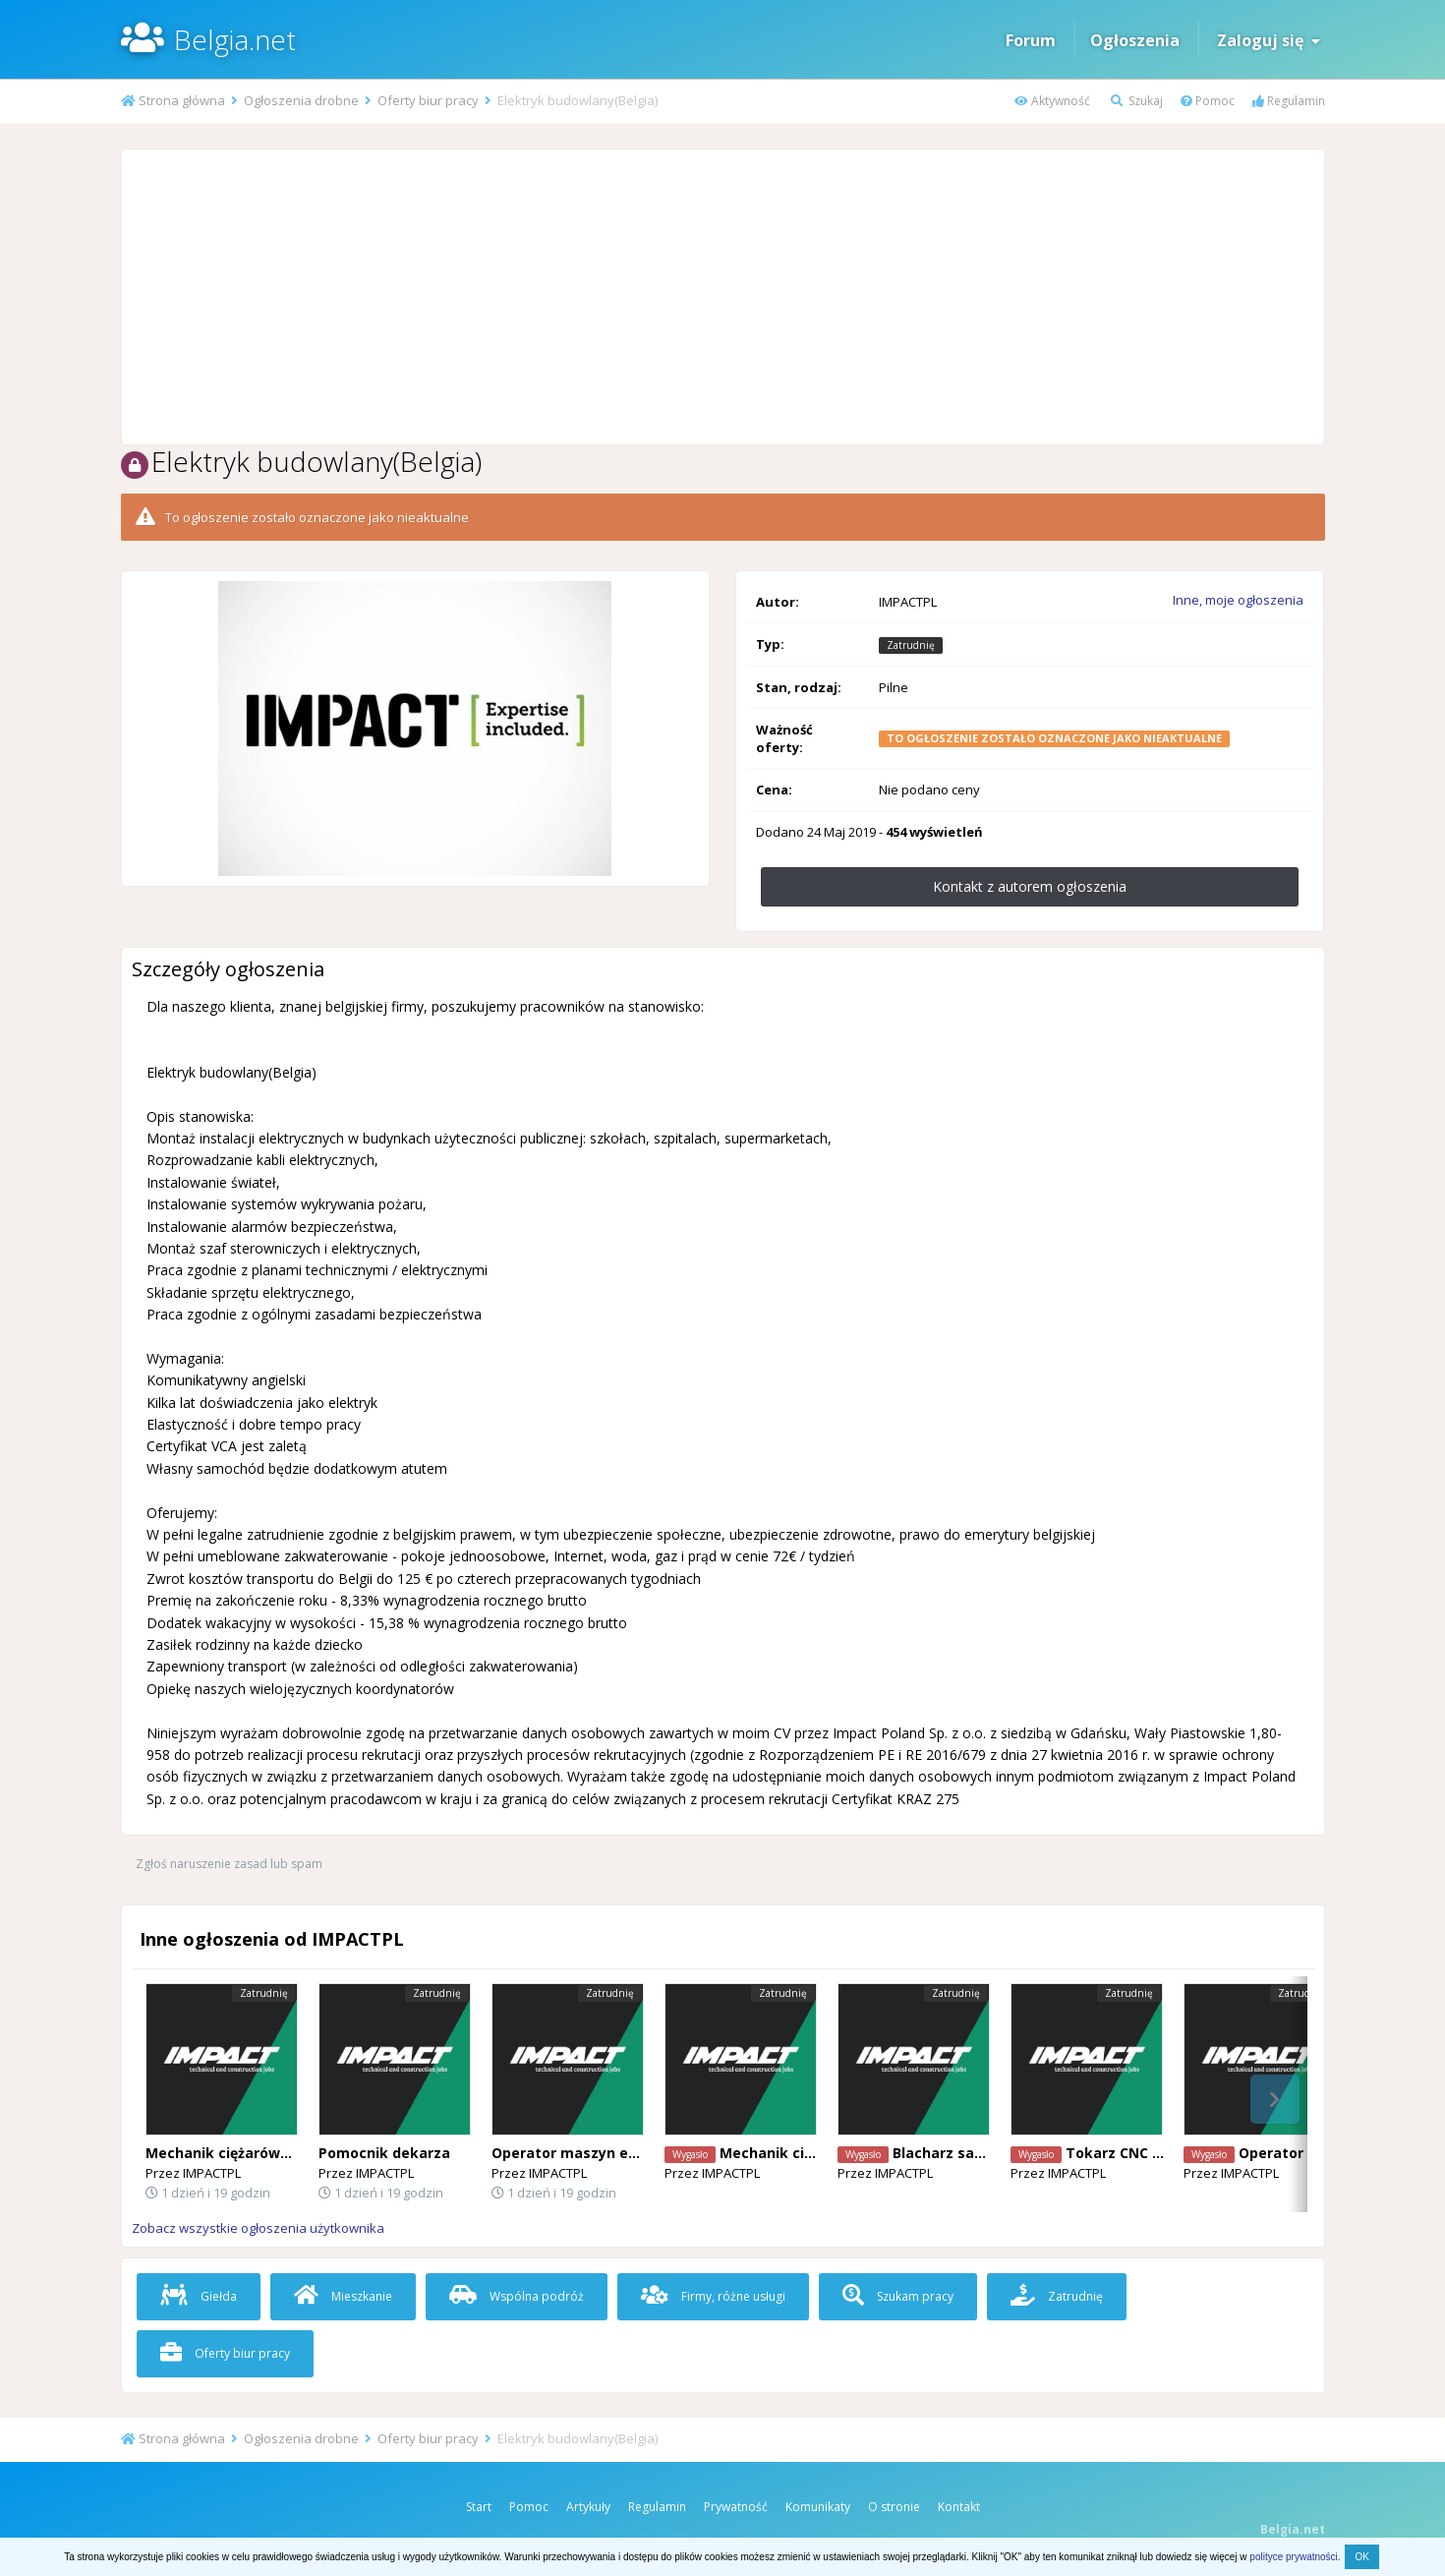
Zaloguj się (1268, 40)
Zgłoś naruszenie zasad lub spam (229, 1863)
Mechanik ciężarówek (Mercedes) (263, 2152)
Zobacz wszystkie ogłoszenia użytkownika (258, 2228)
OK (1361, 2556)
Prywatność (736, 2506)
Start (478, 2506)
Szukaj (1137, 100)
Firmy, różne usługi (713, 2296)
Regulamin (1288, 100)
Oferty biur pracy (225, 2353)
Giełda (198, 2296)
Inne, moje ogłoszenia (1238, 600)
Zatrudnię (1057, 2296)
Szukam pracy (898, 2296)
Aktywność (1052, 100)
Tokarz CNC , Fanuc (1133, 2152)
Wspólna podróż (516, 2296)
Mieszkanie (343, 2296)
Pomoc (1208, 100)
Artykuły (588, 2506)
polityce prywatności (1293, 2556)
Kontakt (959, 2506)
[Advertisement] (722, 297)
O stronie (894, 2506)
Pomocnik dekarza (384, 2152)
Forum (1031, 40)
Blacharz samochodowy (976, 2152)
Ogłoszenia (1135, 40)
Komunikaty (817, 2506)
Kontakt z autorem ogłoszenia (1030, 886)
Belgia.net (235, 39)
